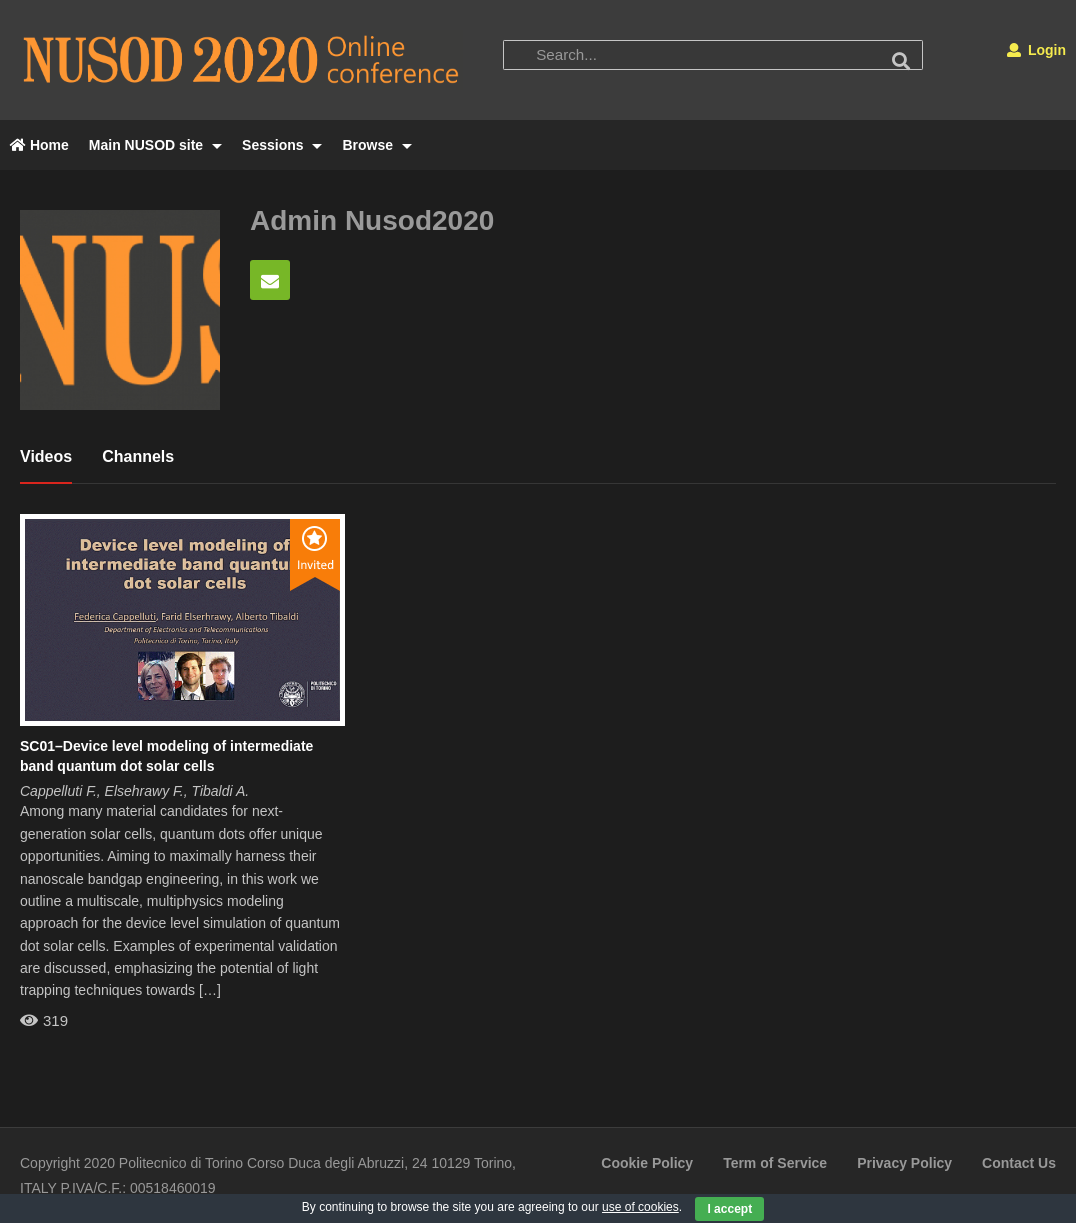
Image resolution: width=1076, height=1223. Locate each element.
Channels (138, 456)
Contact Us (1019, 1163)
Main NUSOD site (155, 145)
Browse (376, 145)
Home (39, 145)
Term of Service (775, 1163)
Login (1036, 50)
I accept (729, 1209)
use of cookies (640, 1207)
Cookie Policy (647, 1163)
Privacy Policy (904, 1163)
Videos (46, 456)
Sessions (282, 145)
